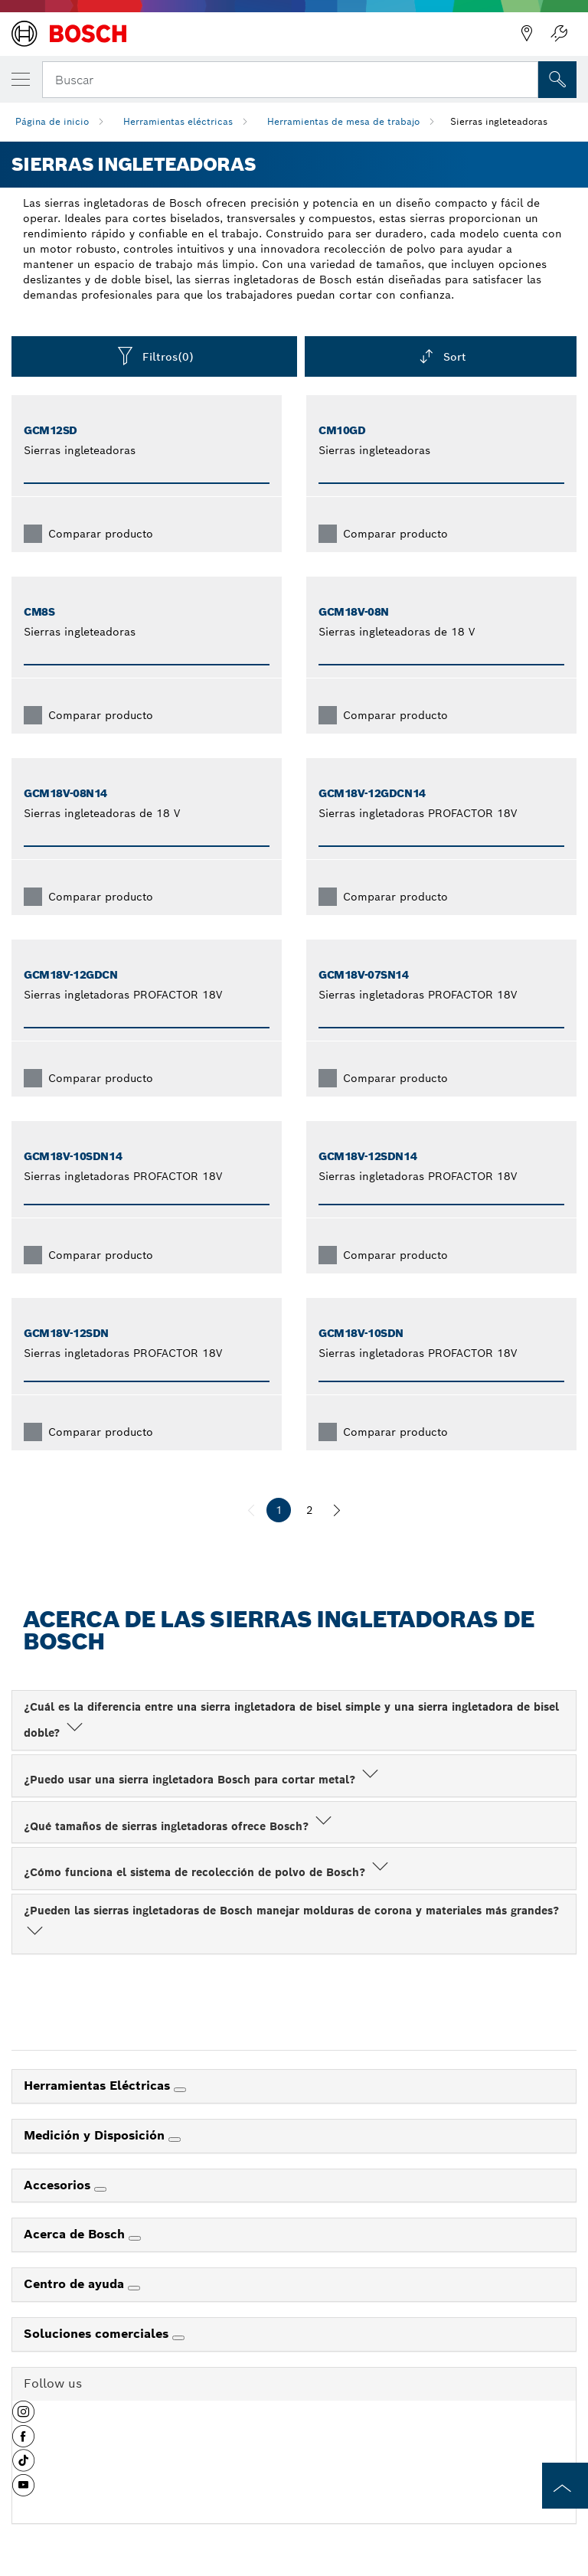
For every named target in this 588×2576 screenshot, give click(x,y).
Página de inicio (52, 121)
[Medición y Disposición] (174, 2139)
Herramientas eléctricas (178, 121)
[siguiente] (337, 1510)
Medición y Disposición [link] (96, 2135)
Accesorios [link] (59, 2185)
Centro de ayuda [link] (76, 2284)
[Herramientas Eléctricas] (180, 2089)
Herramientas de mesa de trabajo (343, 121)
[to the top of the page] (565, 2486)
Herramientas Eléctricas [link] (99, 2085)
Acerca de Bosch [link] (76, 2234)
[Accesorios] (100, 2189)
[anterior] (251, 1510)
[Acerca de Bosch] (135, 2238)
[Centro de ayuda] (134, 2288)
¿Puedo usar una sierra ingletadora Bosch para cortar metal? (202, 1780)
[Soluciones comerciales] (178, 2338)
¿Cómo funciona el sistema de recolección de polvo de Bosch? (207, 1872)
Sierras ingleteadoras (498, 121)
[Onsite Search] (557, 79)
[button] (23, 2417)
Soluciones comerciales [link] (98, 2334)
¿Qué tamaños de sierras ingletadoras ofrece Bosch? (179, 1826)
